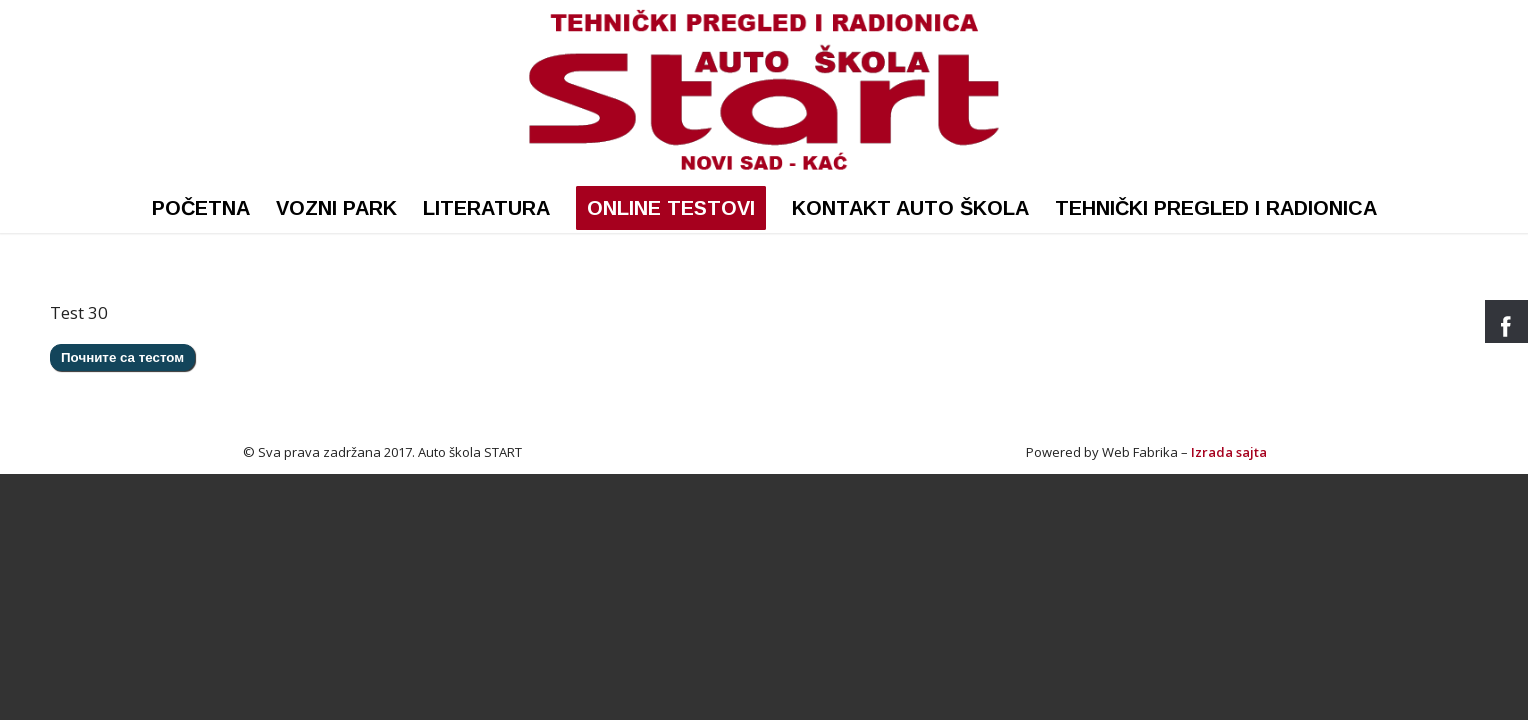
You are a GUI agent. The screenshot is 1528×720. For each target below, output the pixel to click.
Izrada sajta (1229, 452)
